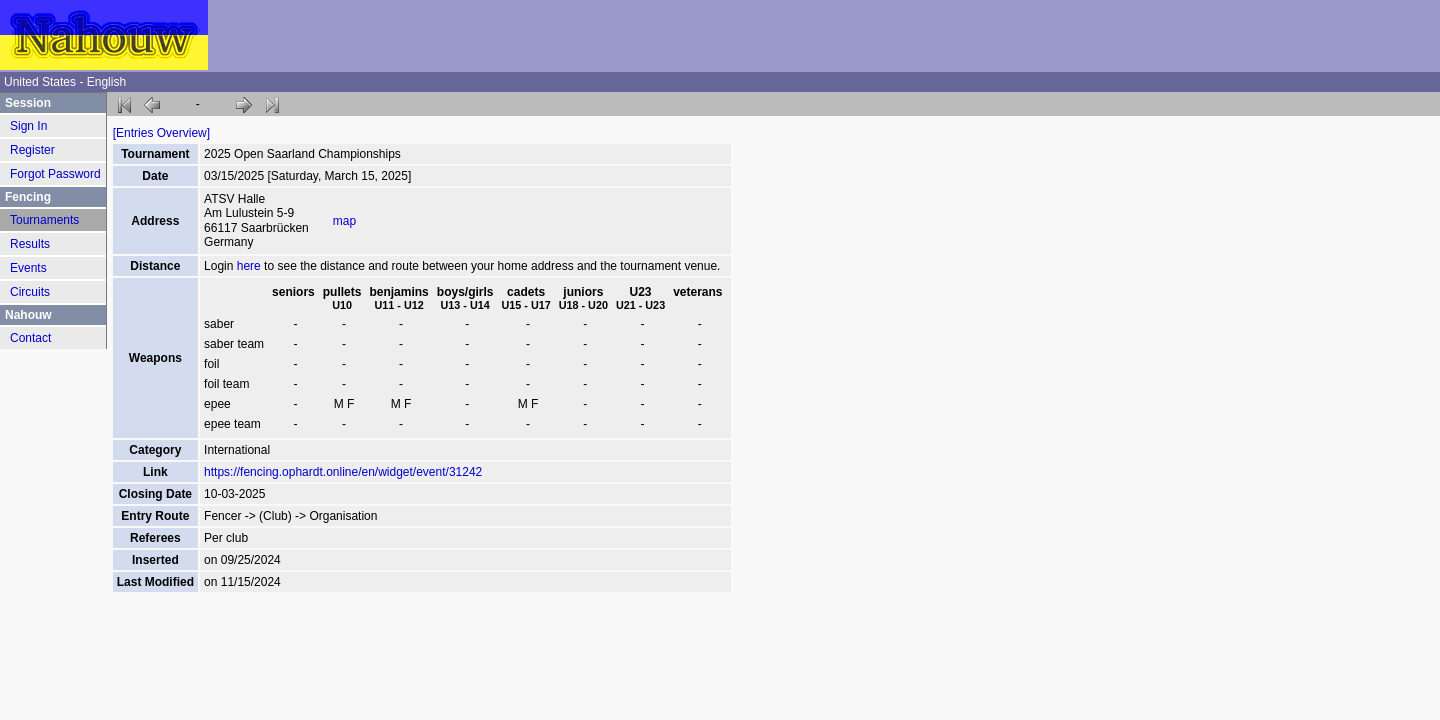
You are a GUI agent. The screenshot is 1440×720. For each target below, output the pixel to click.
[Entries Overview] (161, 133)
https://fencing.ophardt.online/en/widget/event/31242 (343, 472)
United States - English (65, 82)
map (344, 221)
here (249, 266)
